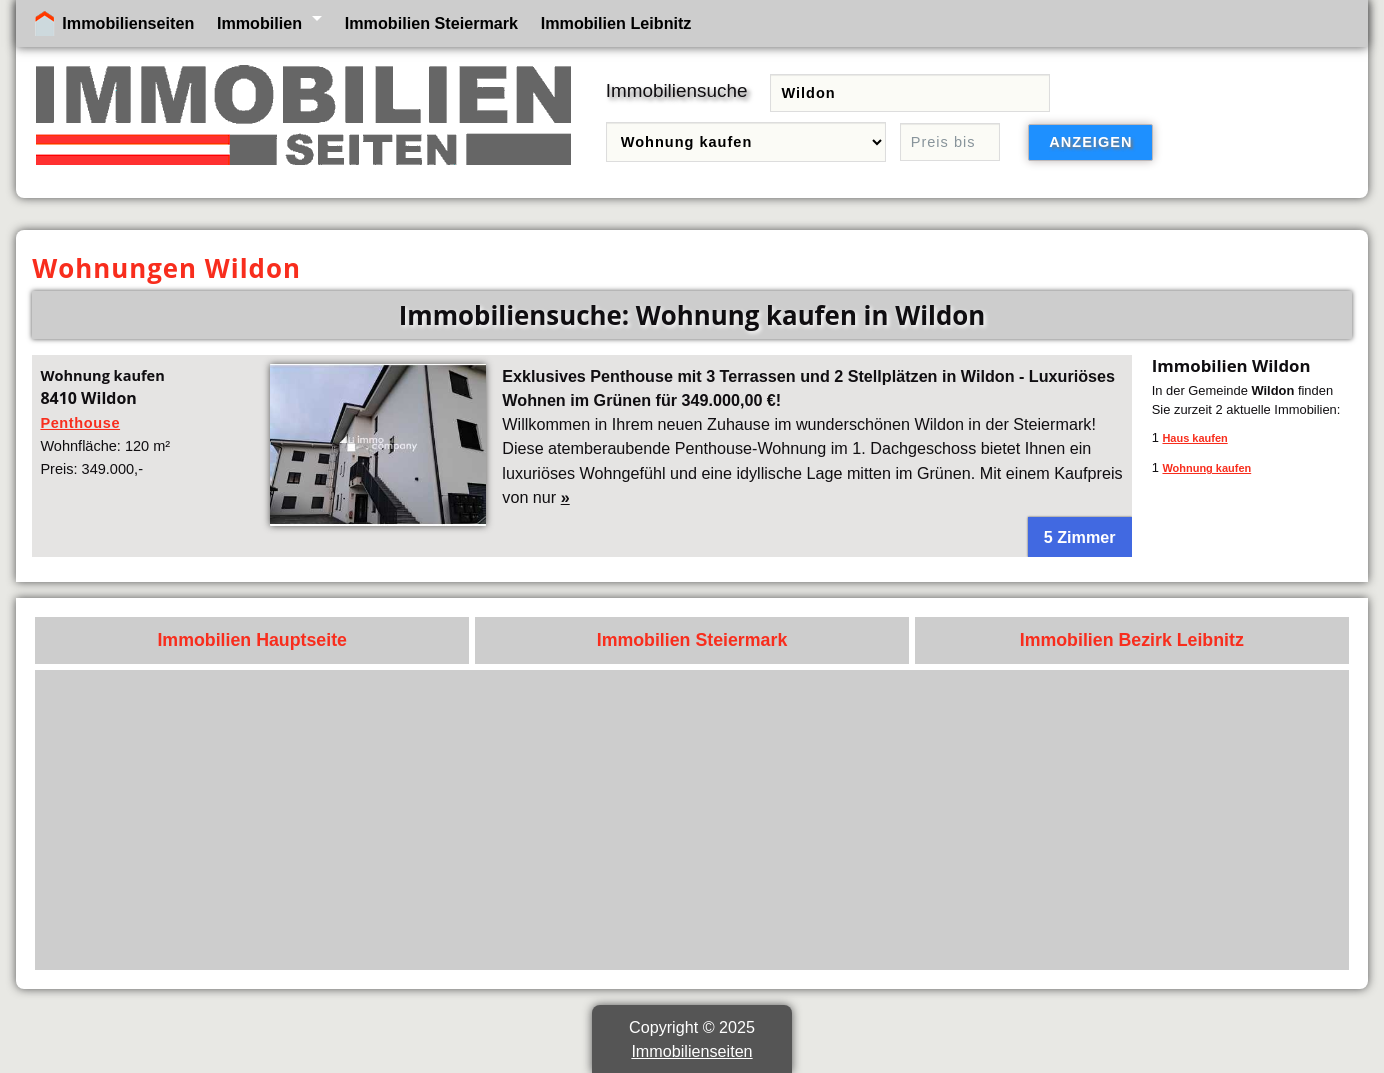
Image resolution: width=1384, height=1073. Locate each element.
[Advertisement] (739, 820)
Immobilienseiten (128, 23)
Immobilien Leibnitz (616, 23)
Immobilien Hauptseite (252, 640)
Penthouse (80, 423)
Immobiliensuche (677, 90)
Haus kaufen (1194, 438)
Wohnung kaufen (1206, 468)
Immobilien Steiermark (431, 23)
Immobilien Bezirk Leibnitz (1132, 640)
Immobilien (259, 23)
